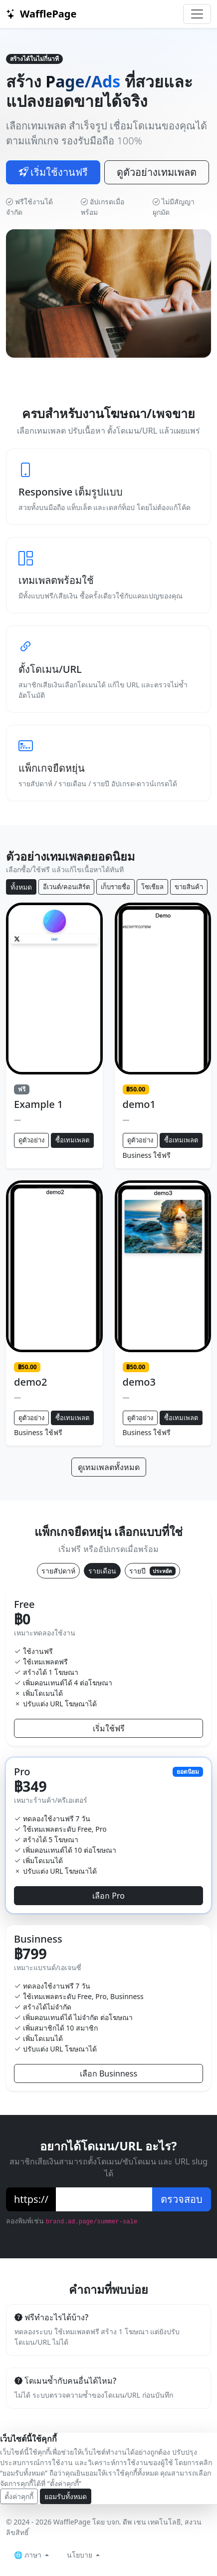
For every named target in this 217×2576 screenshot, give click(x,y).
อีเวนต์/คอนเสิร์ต (66, 886)
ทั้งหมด (21, 887)
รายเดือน (102, 1570)
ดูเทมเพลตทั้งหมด (109, 1467)
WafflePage (41, 13)
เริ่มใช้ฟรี (109, 1728)
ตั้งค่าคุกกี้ (18, 2496)
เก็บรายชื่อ (115, 886)
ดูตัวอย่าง (31, 1139)
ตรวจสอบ (182, 2199)
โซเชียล (152, 886)
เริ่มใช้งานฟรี (53, 172)
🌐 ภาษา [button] (28, 2555)
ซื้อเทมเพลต (72, 1139)
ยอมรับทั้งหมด (65, 2496)
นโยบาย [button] (80, 2555)
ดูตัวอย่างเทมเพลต (157, 172)
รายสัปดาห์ (58, 1570)
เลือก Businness (108, 2073)
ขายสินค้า (189, 886)
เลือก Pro (108, 1895)
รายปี (152, 1570)
